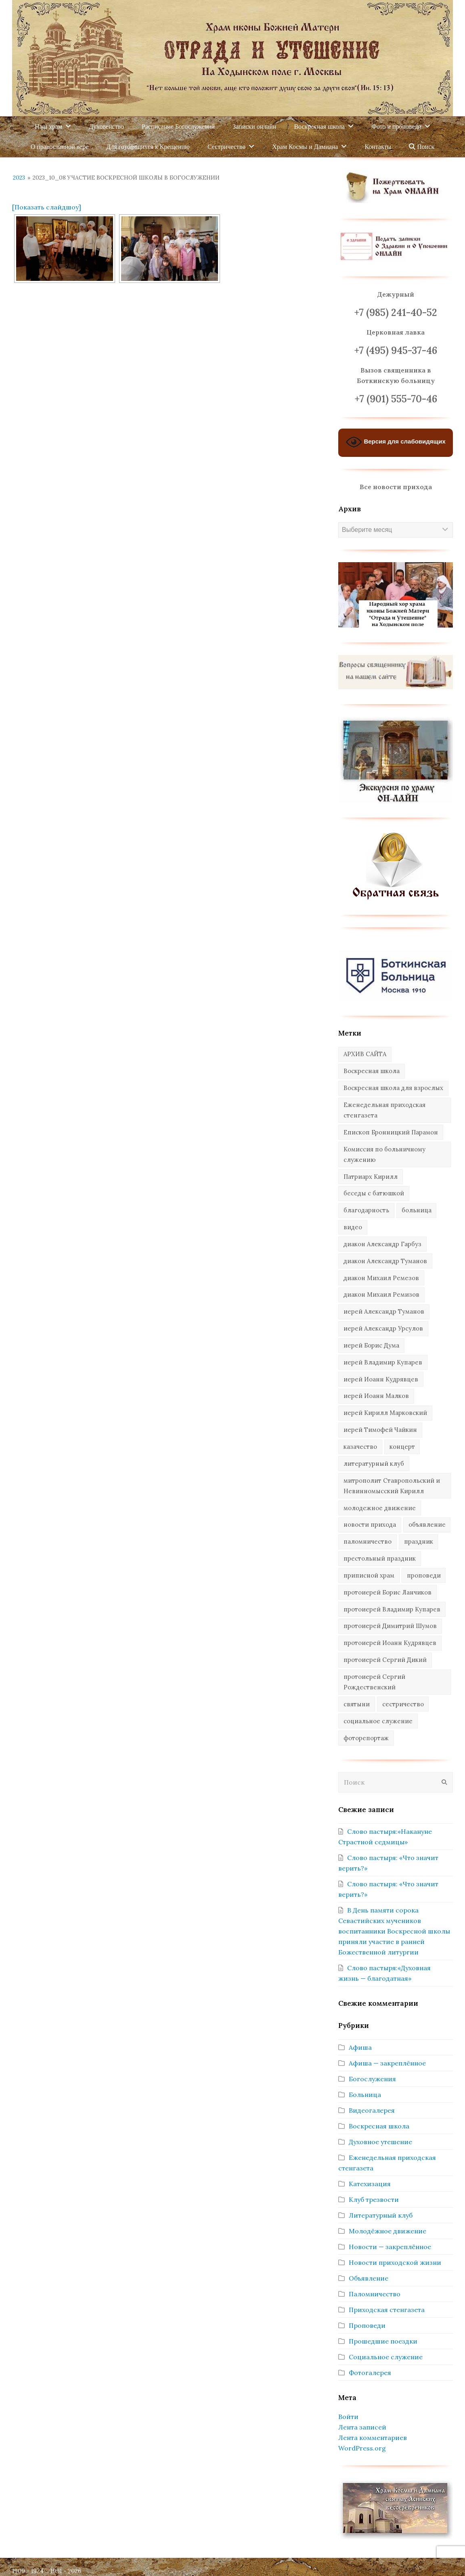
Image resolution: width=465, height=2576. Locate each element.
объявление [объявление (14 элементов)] (427, 1524)
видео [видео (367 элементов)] (353, 1227)
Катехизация (370, 2184)
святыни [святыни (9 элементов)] (357, 1704)
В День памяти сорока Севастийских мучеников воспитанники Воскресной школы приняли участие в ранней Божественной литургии (394, 1931)
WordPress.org (362, 2448)
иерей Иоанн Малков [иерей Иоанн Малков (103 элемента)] (376, 1396)
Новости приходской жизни (395, 2262)
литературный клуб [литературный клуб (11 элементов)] (374, 1463)
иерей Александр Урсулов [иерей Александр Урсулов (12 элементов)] (383, 1328)
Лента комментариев (372, 2438)
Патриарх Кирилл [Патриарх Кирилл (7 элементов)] (371, 1176)
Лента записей (362, 2427)
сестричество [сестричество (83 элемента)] (403, 1704)
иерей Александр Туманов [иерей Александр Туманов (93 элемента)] (384, 1311)
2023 (19, 177)
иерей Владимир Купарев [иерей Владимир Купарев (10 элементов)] (383, 1362)
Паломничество (374, 2294)
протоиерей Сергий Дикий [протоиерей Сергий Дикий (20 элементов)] (385, 1660)
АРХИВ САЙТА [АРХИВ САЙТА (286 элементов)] (365, 1054)
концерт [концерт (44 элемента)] (402, 1446)
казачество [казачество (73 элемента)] (360, 1446)
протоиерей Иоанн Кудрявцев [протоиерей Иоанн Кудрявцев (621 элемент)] (390, 1643)
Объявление (368, 2278)
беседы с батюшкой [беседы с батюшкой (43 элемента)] (374, 1193)
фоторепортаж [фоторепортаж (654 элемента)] (366, 1738)
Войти (348, 2417)
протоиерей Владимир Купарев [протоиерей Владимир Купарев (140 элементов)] (392, 1609)
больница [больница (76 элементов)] (416, 1210)
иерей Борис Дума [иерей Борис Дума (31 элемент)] (371, 1345)
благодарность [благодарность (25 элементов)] (366, 1210)
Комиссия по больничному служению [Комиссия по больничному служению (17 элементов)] (384, 1154)
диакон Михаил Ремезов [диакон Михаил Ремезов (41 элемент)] (381, 1278)
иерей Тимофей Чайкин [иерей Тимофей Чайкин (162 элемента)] (380, 1429)
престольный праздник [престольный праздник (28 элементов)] (380, 1558)
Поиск (421, 146)
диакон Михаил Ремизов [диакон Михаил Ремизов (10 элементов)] (381, 1294)
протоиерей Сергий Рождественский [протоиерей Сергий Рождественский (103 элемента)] (374, 1682)
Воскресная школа (379, 2126)
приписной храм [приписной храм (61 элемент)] (369, 1575)
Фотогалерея (370, 2373)
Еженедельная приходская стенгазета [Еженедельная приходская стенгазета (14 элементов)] (384, 1110)
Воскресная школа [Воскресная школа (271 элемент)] (372, 1071)
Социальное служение (386, 2357)
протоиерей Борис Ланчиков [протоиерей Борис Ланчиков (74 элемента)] (387, 1592)
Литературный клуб (381, 2215)
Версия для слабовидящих (396, 442)
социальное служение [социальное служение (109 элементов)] (378, 1721)
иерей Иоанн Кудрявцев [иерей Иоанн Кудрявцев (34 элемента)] (381, 1379)
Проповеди (367, 2325)
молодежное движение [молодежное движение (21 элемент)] (380, 1508)
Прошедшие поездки (383, 2341)
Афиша (360, 2047)
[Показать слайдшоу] (46, 207)
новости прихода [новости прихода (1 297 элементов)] (370, 1524)
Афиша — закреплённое (387, 2063)
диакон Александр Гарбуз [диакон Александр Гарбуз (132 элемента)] (382, 1244)
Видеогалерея (372, 2110)
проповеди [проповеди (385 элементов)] (424, 1575)
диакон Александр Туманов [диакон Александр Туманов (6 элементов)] (385, 1261)
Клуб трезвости (374, 2199)
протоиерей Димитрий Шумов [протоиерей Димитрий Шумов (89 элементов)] (390, 1626)
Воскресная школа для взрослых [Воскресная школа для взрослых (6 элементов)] (393, 1088)
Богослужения (372, 2079)
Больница (365, 2095)
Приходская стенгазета (387, 2310)
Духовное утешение (380, 2142)
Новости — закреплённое (390, 2247)
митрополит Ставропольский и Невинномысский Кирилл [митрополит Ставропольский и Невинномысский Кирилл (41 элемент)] (392, 1486)
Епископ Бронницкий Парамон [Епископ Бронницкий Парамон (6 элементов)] (391, 1132)
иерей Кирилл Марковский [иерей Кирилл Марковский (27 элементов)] (385, 1413)
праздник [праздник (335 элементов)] (418, 1541)
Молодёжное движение (387, 2231)
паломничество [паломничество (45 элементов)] (368, 1541)
